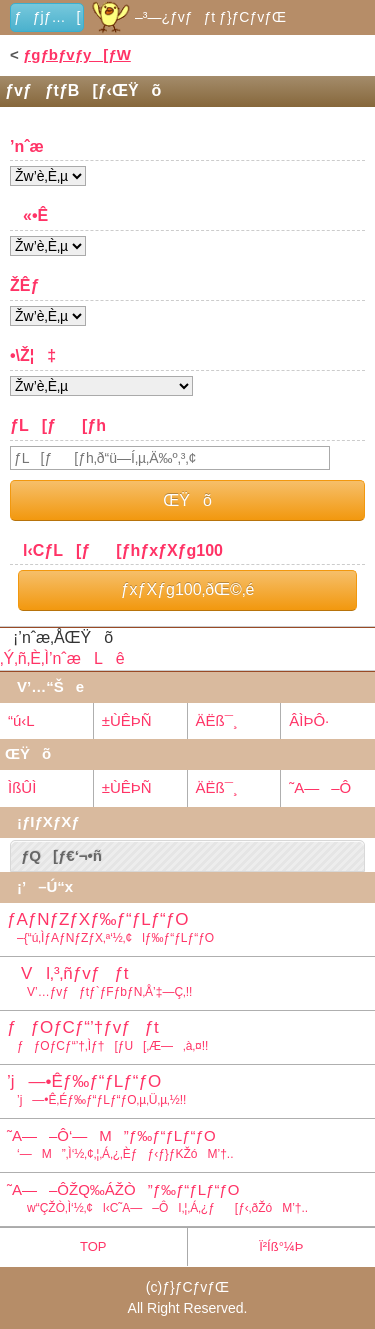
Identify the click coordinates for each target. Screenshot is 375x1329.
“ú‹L (21, 720)
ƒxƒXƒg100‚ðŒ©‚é (188, 589)
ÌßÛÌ (22, 787)
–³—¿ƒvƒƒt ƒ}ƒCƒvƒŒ (187, 17)
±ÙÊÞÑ (127, 720)
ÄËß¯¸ (217, 720)
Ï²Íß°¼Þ (281, 1246)
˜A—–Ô (320, 787)
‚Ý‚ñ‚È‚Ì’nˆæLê (62, 658)
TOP (93, 1246)
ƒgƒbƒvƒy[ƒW (77, 54)
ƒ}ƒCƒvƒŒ (195, 1287)
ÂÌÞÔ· (309, 720)
